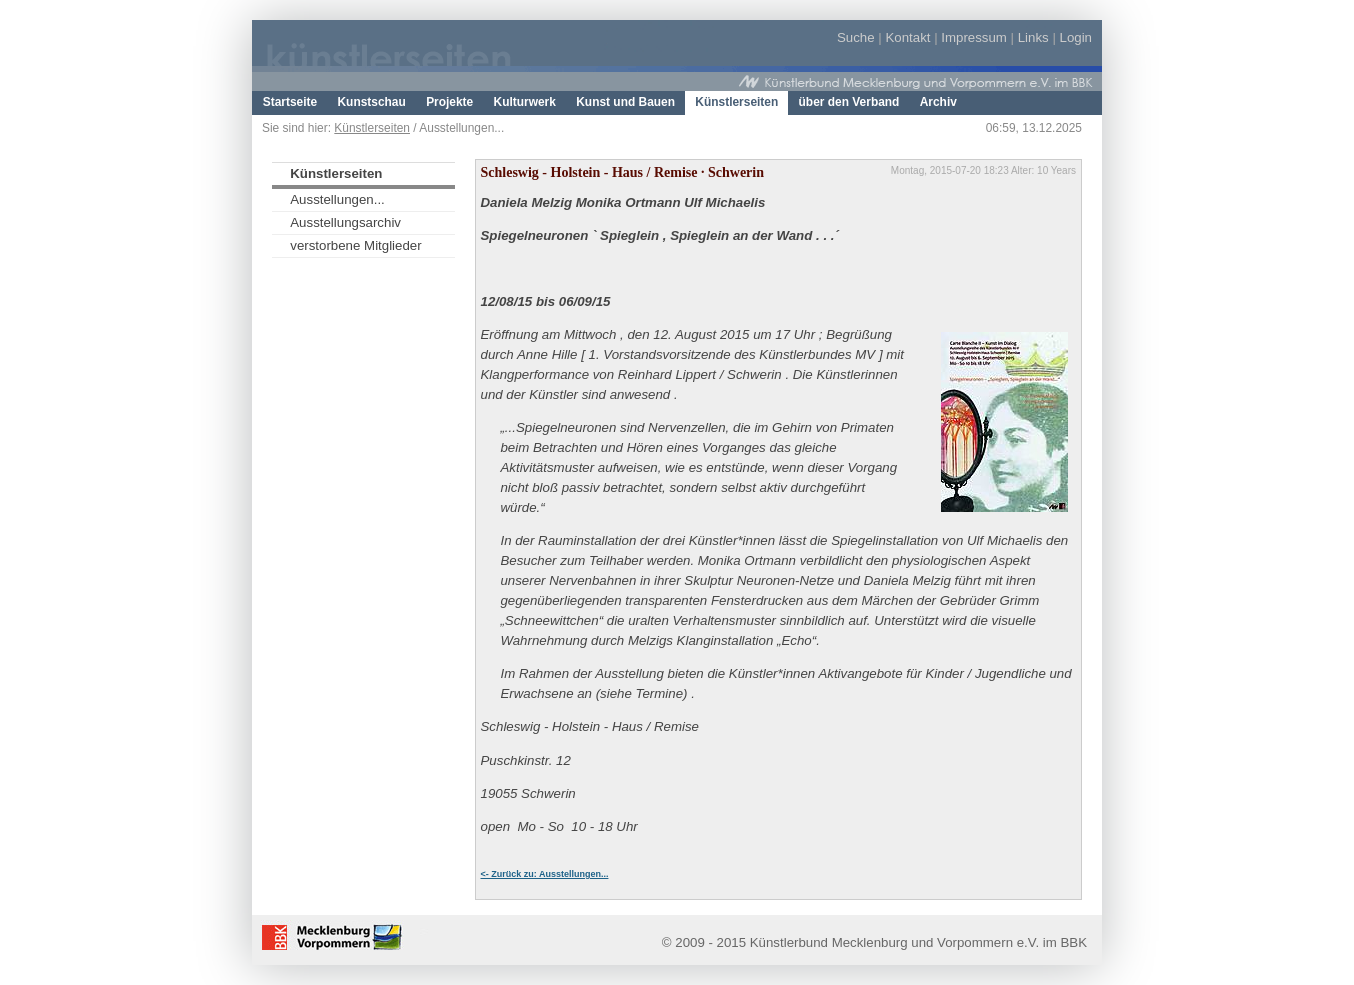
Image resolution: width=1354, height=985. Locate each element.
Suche (856, 37)
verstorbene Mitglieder (355, 245)
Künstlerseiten (372, 128)
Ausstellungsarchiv (345, 222)
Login (1076, 37)
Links (1033, 37)
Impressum (974, 37)
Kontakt (907, 37)
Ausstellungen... (337, 199)
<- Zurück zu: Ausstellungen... (545, 874)
